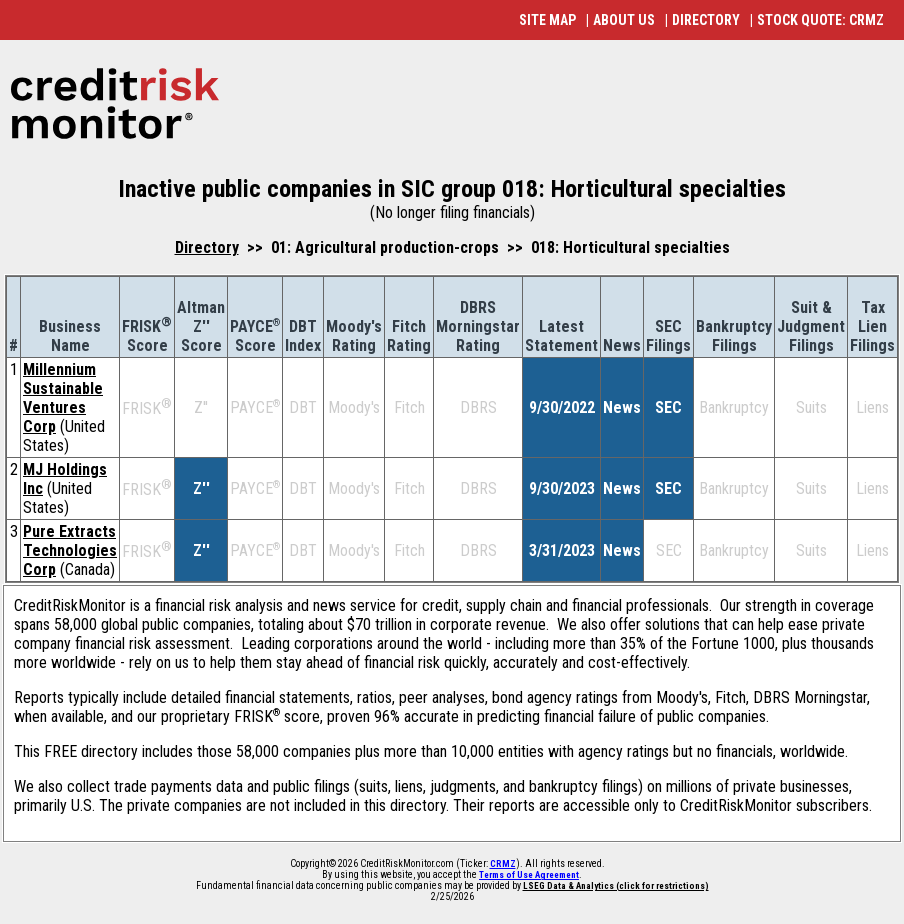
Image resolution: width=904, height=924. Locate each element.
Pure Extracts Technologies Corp (70, 550)
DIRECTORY (706, 20)
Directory (207, 247)
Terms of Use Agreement (529, 875)
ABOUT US (624, 20)
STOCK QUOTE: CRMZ (820, 20)
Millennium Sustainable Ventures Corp (63, 398)
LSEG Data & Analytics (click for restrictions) (616, 886)
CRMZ (503, 864)
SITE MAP (547, 20)
